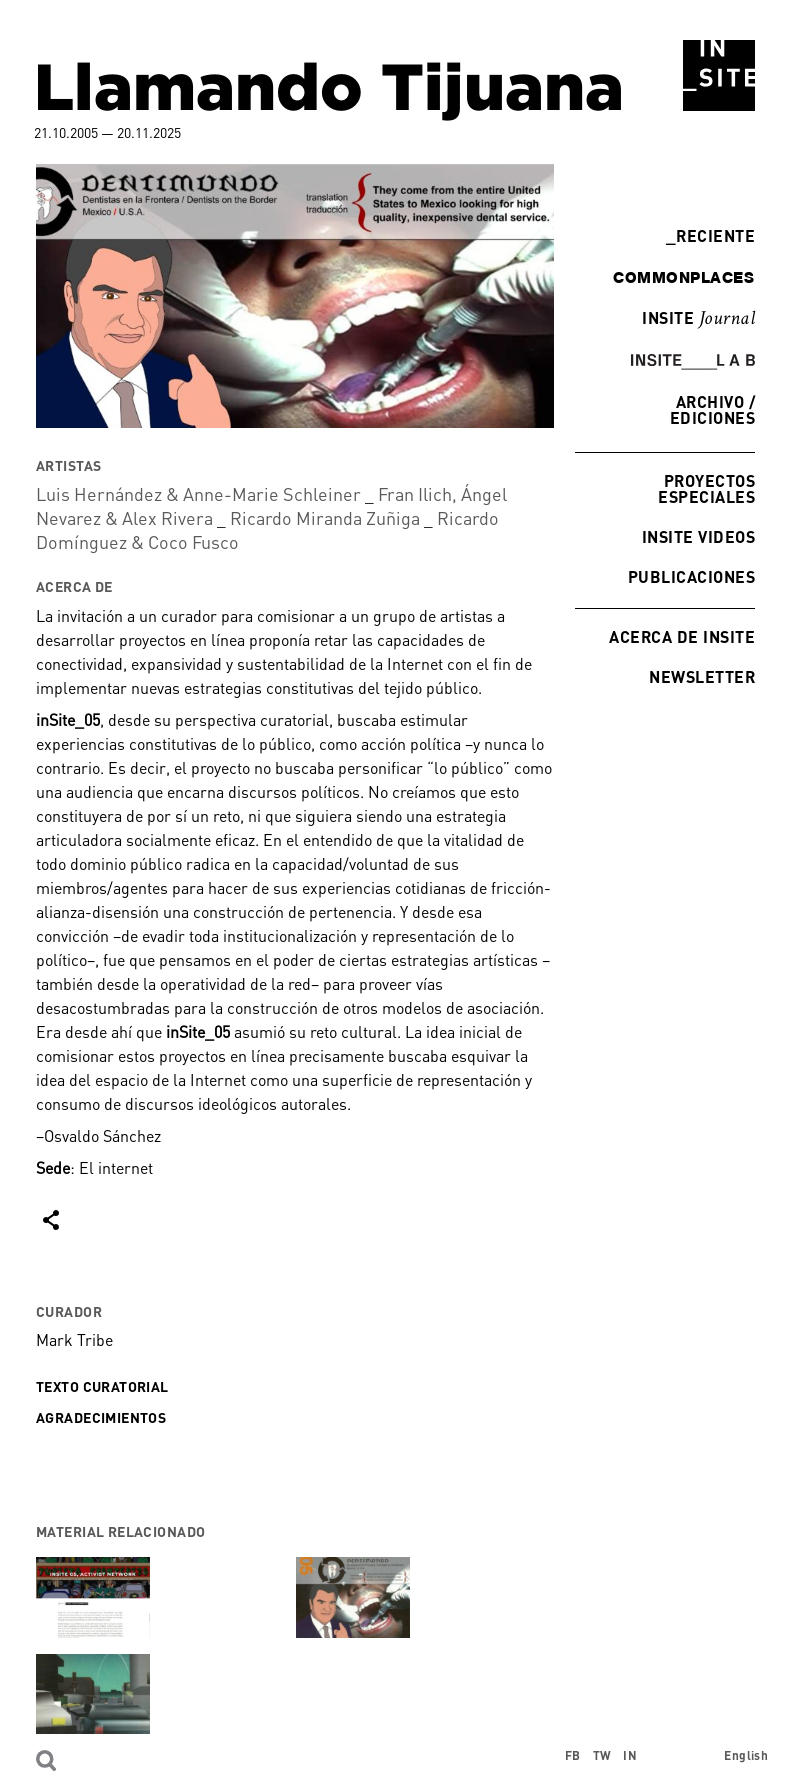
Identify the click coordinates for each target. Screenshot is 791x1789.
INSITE (698, 319)
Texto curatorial (102, 1386)
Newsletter (702, 676)
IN (630, 1755)
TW (602, 1755)
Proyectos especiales (706, 488)
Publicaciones (691, 576)
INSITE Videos (698, 536)
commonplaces (683, 277)
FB (573, 1755)
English (746, 1755)
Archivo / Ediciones (712, 409)
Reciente (710, 235)
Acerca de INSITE (682, 636)
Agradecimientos (101, 1417)
